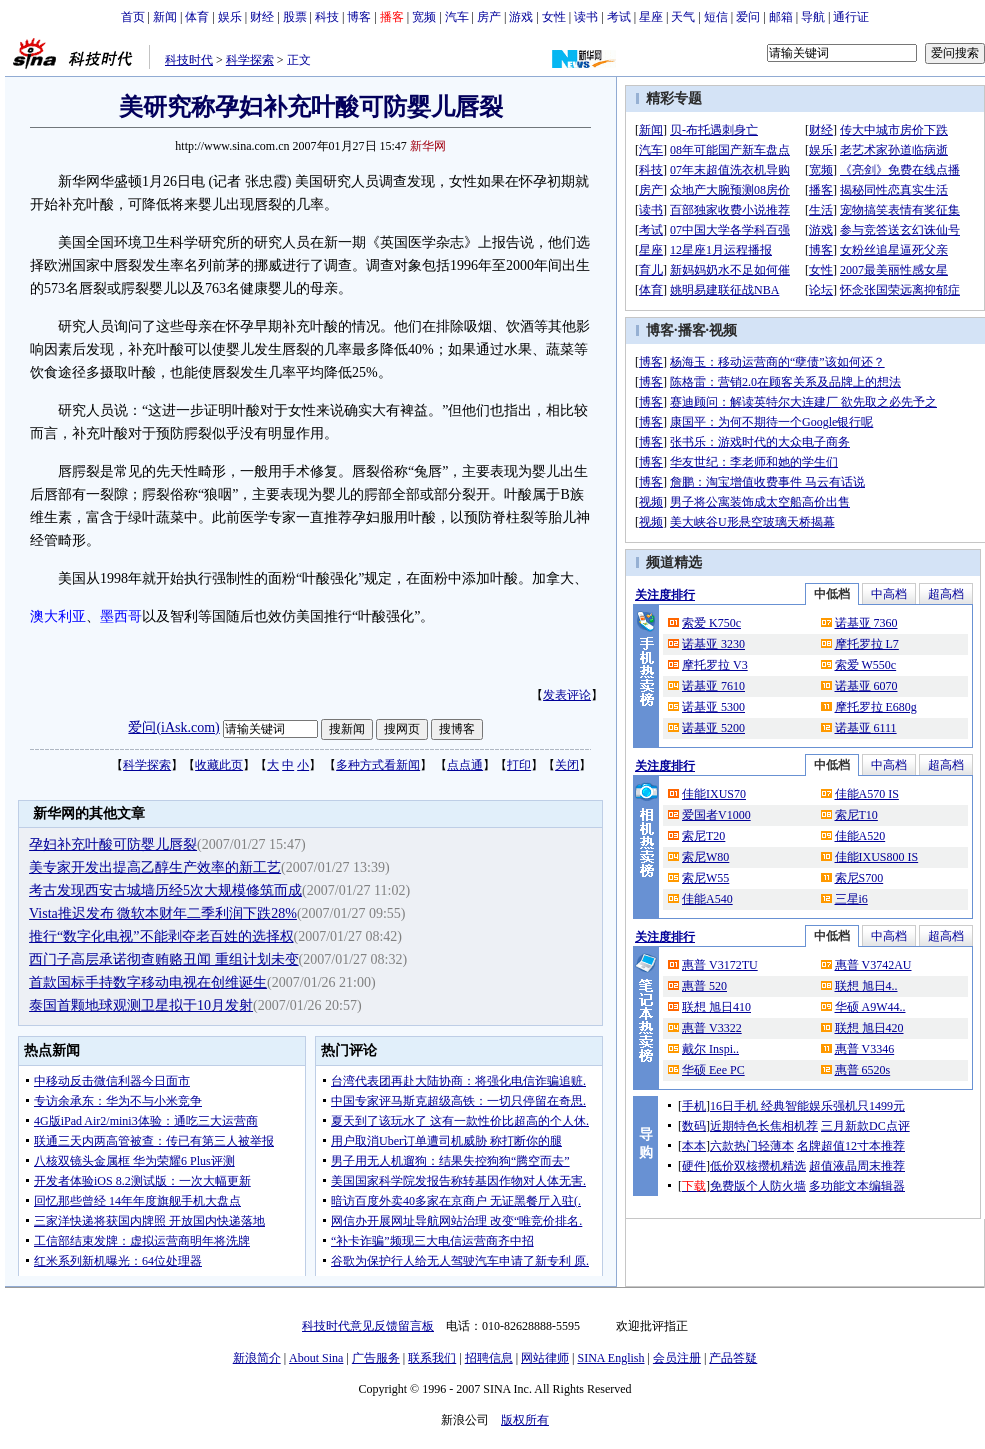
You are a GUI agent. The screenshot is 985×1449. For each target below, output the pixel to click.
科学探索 (250, 60)
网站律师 (545, 1358)
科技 (327, 17)
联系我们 (432, 1358)
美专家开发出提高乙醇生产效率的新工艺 (155, 867)
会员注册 (677, 1358)
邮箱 (781, 17)
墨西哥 (121, 616)
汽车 (457, 17)
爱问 (748, 17)
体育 (197, 17)
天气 (683, 17)
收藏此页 (219, 765)
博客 (359, 17)
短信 (716, 17)
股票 (295, 17)
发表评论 (567, 695)
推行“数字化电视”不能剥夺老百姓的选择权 (161, 936)
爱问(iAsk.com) (173, 727)
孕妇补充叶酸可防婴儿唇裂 (113, 844)
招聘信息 (489, 1358)
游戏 (521, 17)
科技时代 (189, 60)
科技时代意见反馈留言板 (368, 1326)
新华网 (428, 146)
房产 (489, 17)
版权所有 (525, 1420)
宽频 (424, 17)
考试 (619, 17)
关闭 (567, 765)
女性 (554, 17)
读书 (586, 17)
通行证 (851, 17)
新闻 (165, 17)
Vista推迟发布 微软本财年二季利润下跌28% (163, 913)
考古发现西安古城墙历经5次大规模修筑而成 (165, 890)
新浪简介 (257, 1358)
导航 (813, 17)
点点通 (465, 765)
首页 (133, 17)
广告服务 (376, 1358)
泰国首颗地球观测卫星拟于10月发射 (141, 1005)
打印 (519, 765)
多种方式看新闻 (378, 765)
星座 (651, 17)
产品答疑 (733, 1358)
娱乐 (230, 17)
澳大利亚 (58, 616)
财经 (262, 17)
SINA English (610, 1358)
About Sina (316, 1358)
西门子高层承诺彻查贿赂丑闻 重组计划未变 (164, 959)
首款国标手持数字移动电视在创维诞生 (148, 982)
